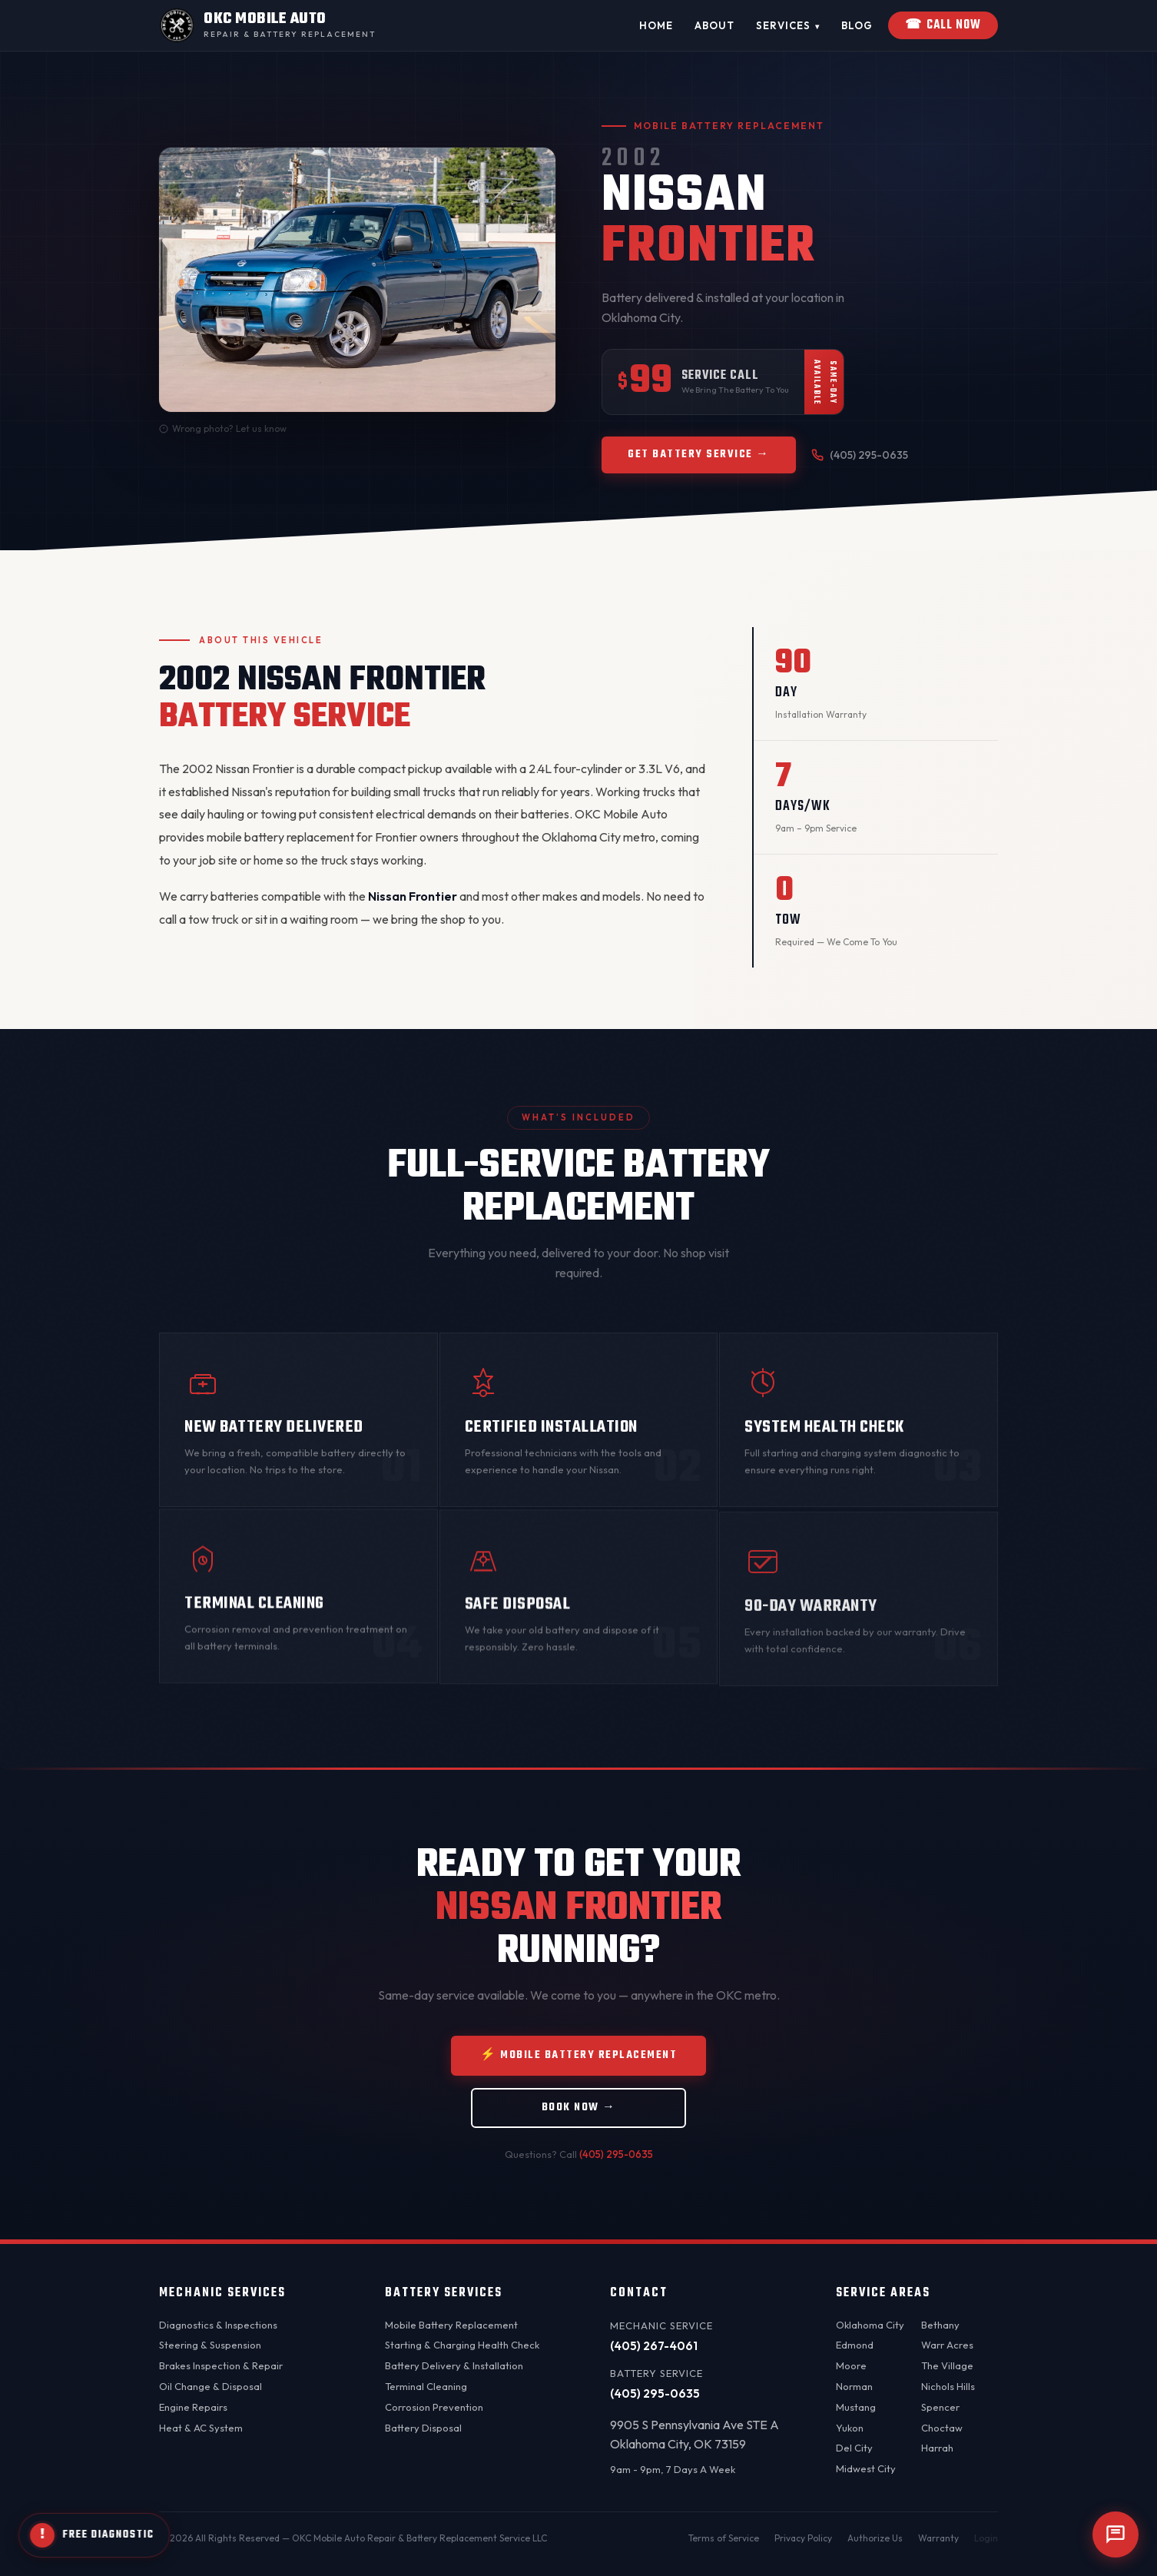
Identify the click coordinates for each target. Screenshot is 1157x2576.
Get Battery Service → (699, 459)
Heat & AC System (201, 2428)
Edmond (855, 2345)
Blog (857, 25)
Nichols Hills (948, 2386)
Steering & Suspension (210, 2345)
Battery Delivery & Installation (454, 2365)
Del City (854, 2448)
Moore (851, 2365)
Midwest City (866, 2468)
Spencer (940, 2407)
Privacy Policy (803, 2538)
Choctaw (942, 2428)
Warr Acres (947, 2345)
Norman (854, 2386)
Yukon (850, 2428)
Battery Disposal (423, 2428)
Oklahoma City (870, 2325)
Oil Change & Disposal (210, 2386)
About (714, 25)
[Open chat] (1115, 2534)
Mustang (856, 2407)
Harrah (937, 2448)
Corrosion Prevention (434, 2407)
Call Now (943, 25)
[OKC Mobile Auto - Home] (267, 25)
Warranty (938, 2538)
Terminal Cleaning (426, 2386)
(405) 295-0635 (859, 459)
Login (986, 2538)
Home (656, 25)
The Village (947, 2365)
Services (788, 26)
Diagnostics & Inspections (218, 2325)
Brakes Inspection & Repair (221, 2365)
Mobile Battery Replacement (451, 2325)
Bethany (940, 2325)
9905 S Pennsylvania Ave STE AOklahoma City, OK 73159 (694, 2434)
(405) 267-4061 (654, 2346)
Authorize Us (875, 2538)
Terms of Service (723, 2538)
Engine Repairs (193, 2407)
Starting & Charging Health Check (462, 2345)
